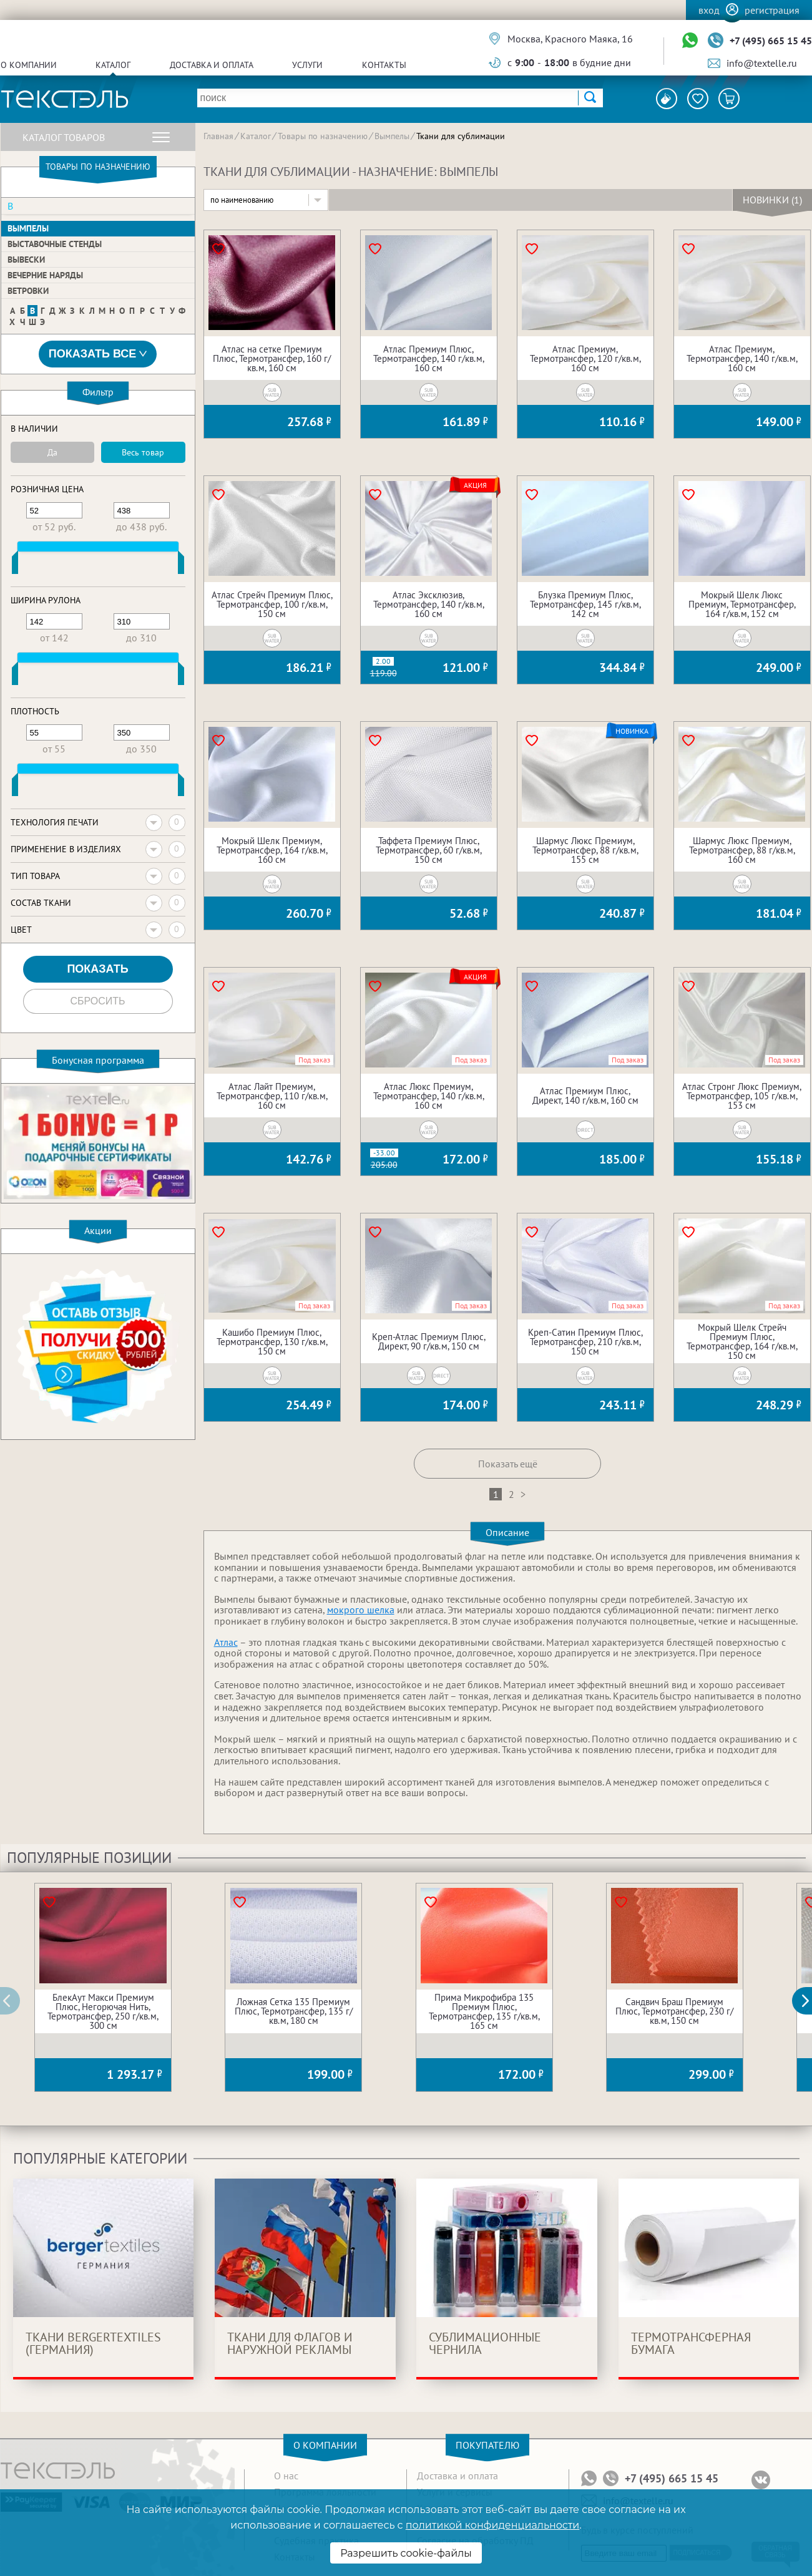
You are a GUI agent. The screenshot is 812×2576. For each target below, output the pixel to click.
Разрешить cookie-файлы (406, 2553)
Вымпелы (28, 228)
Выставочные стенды (54, 244)
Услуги (307, 64)
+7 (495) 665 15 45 (771, 40)
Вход (709, 10)
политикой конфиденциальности (492, 2525)
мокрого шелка (360, 1609)
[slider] (15, 565)
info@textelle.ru (761, 63)
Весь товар (143, 452)
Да (52, 452)
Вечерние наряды (45, 275)
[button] (809, 2001)
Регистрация (772, 10)
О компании (29, 64)
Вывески (26, 259)
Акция (475, 485)
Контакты (384, 64)
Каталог (112, 64)
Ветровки (28, 290)
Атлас (226, 1642)
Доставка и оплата (211, 64)
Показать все (98, 354)
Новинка (631, 731)
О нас (286, 2475)
